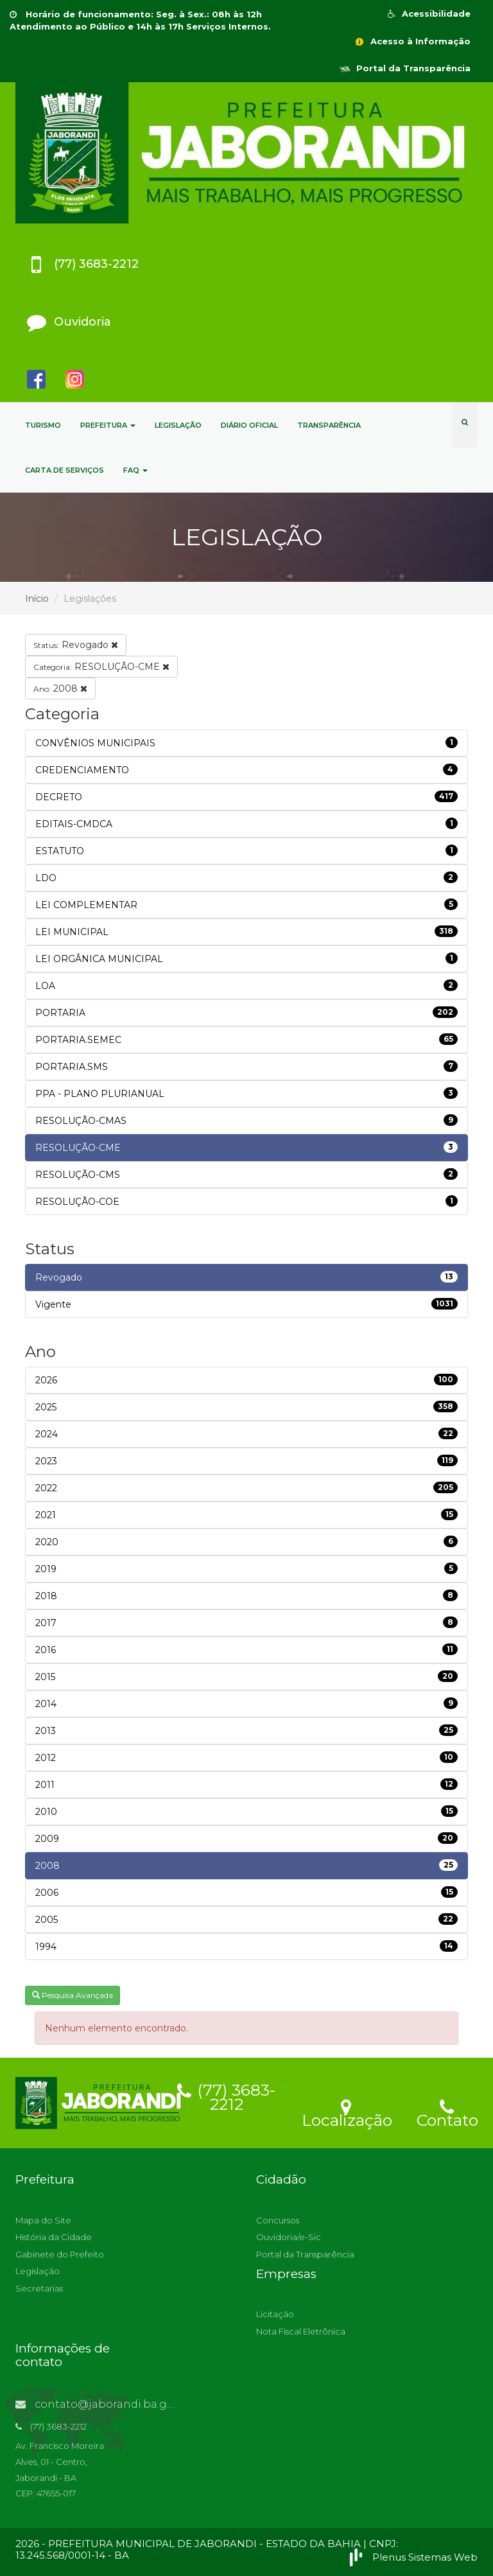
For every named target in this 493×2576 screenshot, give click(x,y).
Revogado (75, 645)
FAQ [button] (135, 470)
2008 (60, 688)
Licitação (275, 2314)
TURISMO (43, 425)
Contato (447, 2112)
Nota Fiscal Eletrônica (300, 2331)
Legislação (37, 2271)
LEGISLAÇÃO (178, 425)
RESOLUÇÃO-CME (101, 666)
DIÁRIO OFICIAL (249, 425)
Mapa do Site (43, 2220)
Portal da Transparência (405, 68)
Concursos (277, 2220)
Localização (347, 2112)
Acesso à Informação (412, 41)
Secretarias (39, 2288)
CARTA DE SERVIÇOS (64, 470)
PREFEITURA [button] (107, 425)
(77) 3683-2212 (226, 2095)
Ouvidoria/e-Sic (288, 2237)
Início (37, 598)
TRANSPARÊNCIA (329, 425)
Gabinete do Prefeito (59, 2254)
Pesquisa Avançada (72, 1995)
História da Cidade (53, 2237)
